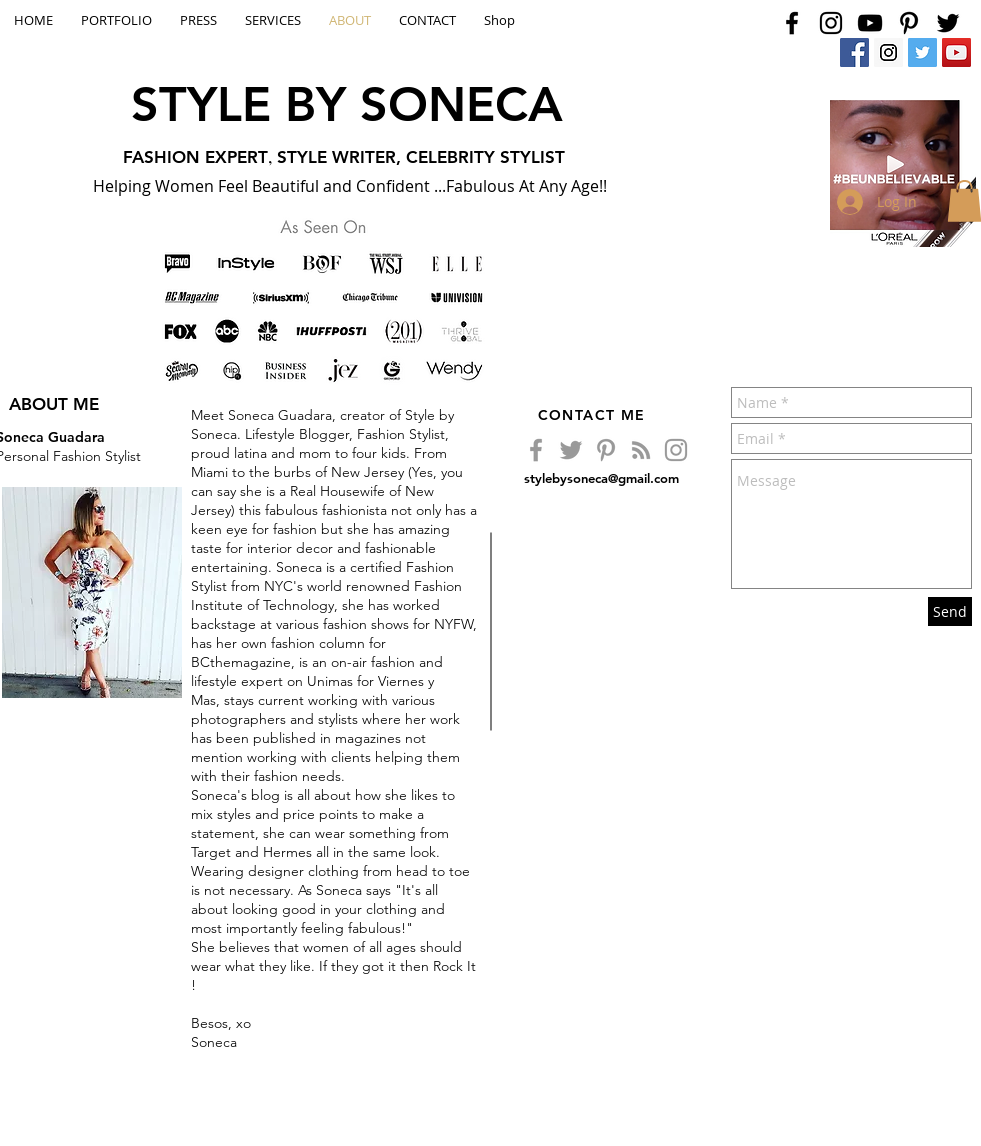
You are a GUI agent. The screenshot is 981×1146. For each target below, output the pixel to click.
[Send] (950, 611)
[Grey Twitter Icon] (571, 450)
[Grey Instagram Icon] (676, 450)
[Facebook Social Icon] (854, 52)
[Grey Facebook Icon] (536, 450)
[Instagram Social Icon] (888, 52)
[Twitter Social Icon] (922, 52)
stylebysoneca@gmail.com (601, 478)
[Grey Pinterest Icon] (606, 450)
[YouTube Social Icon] (956, 52)
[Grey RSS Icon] (641, 450)
